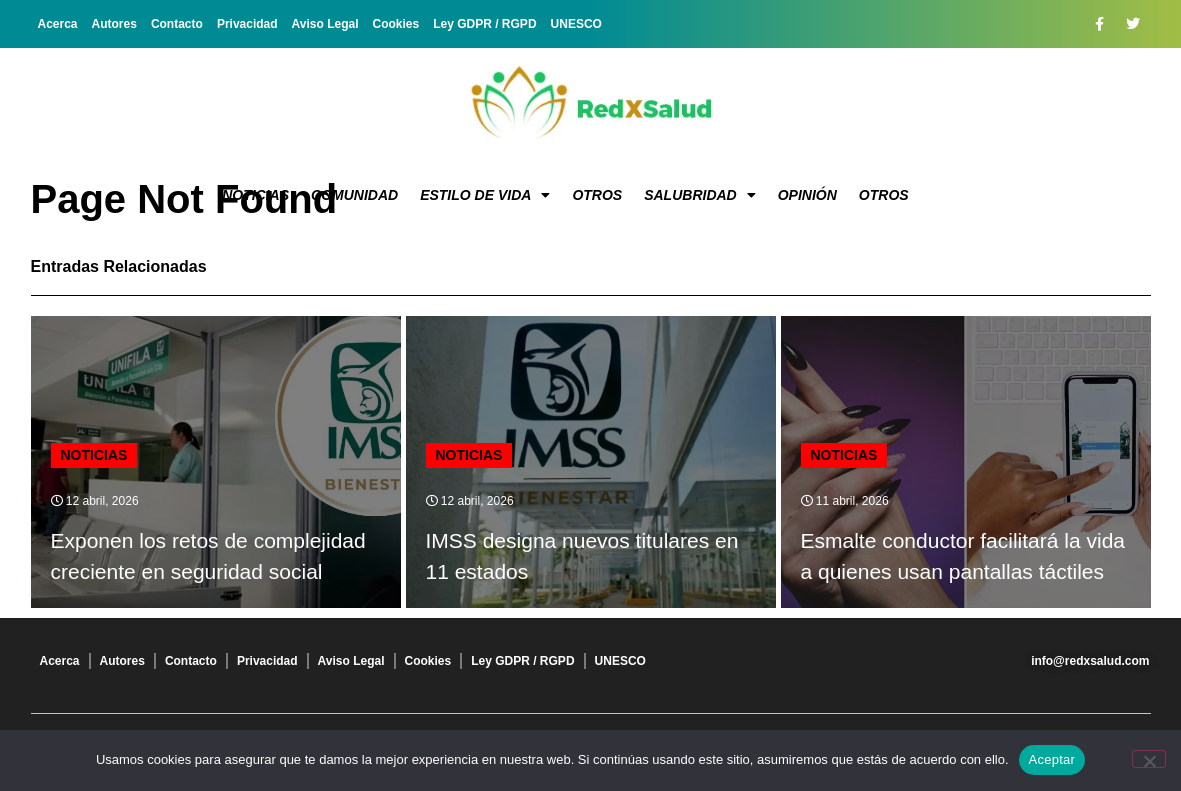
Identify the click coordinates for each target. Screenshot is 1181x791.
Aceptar (1052, 759)
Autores (114, 24)
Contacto (177, 24)
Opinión (807, 195)
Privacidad (247, 24)
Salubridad (700, 195)
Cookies (396, 24)
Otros (597, 195)
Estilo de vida (485, 195)
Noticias (255, 195)
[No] (1149, 759)
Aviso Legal (325, 24)
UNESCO (576, 24)
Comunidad (354, 195)
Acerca (58, 24)
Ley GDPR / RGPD (484, 24)
